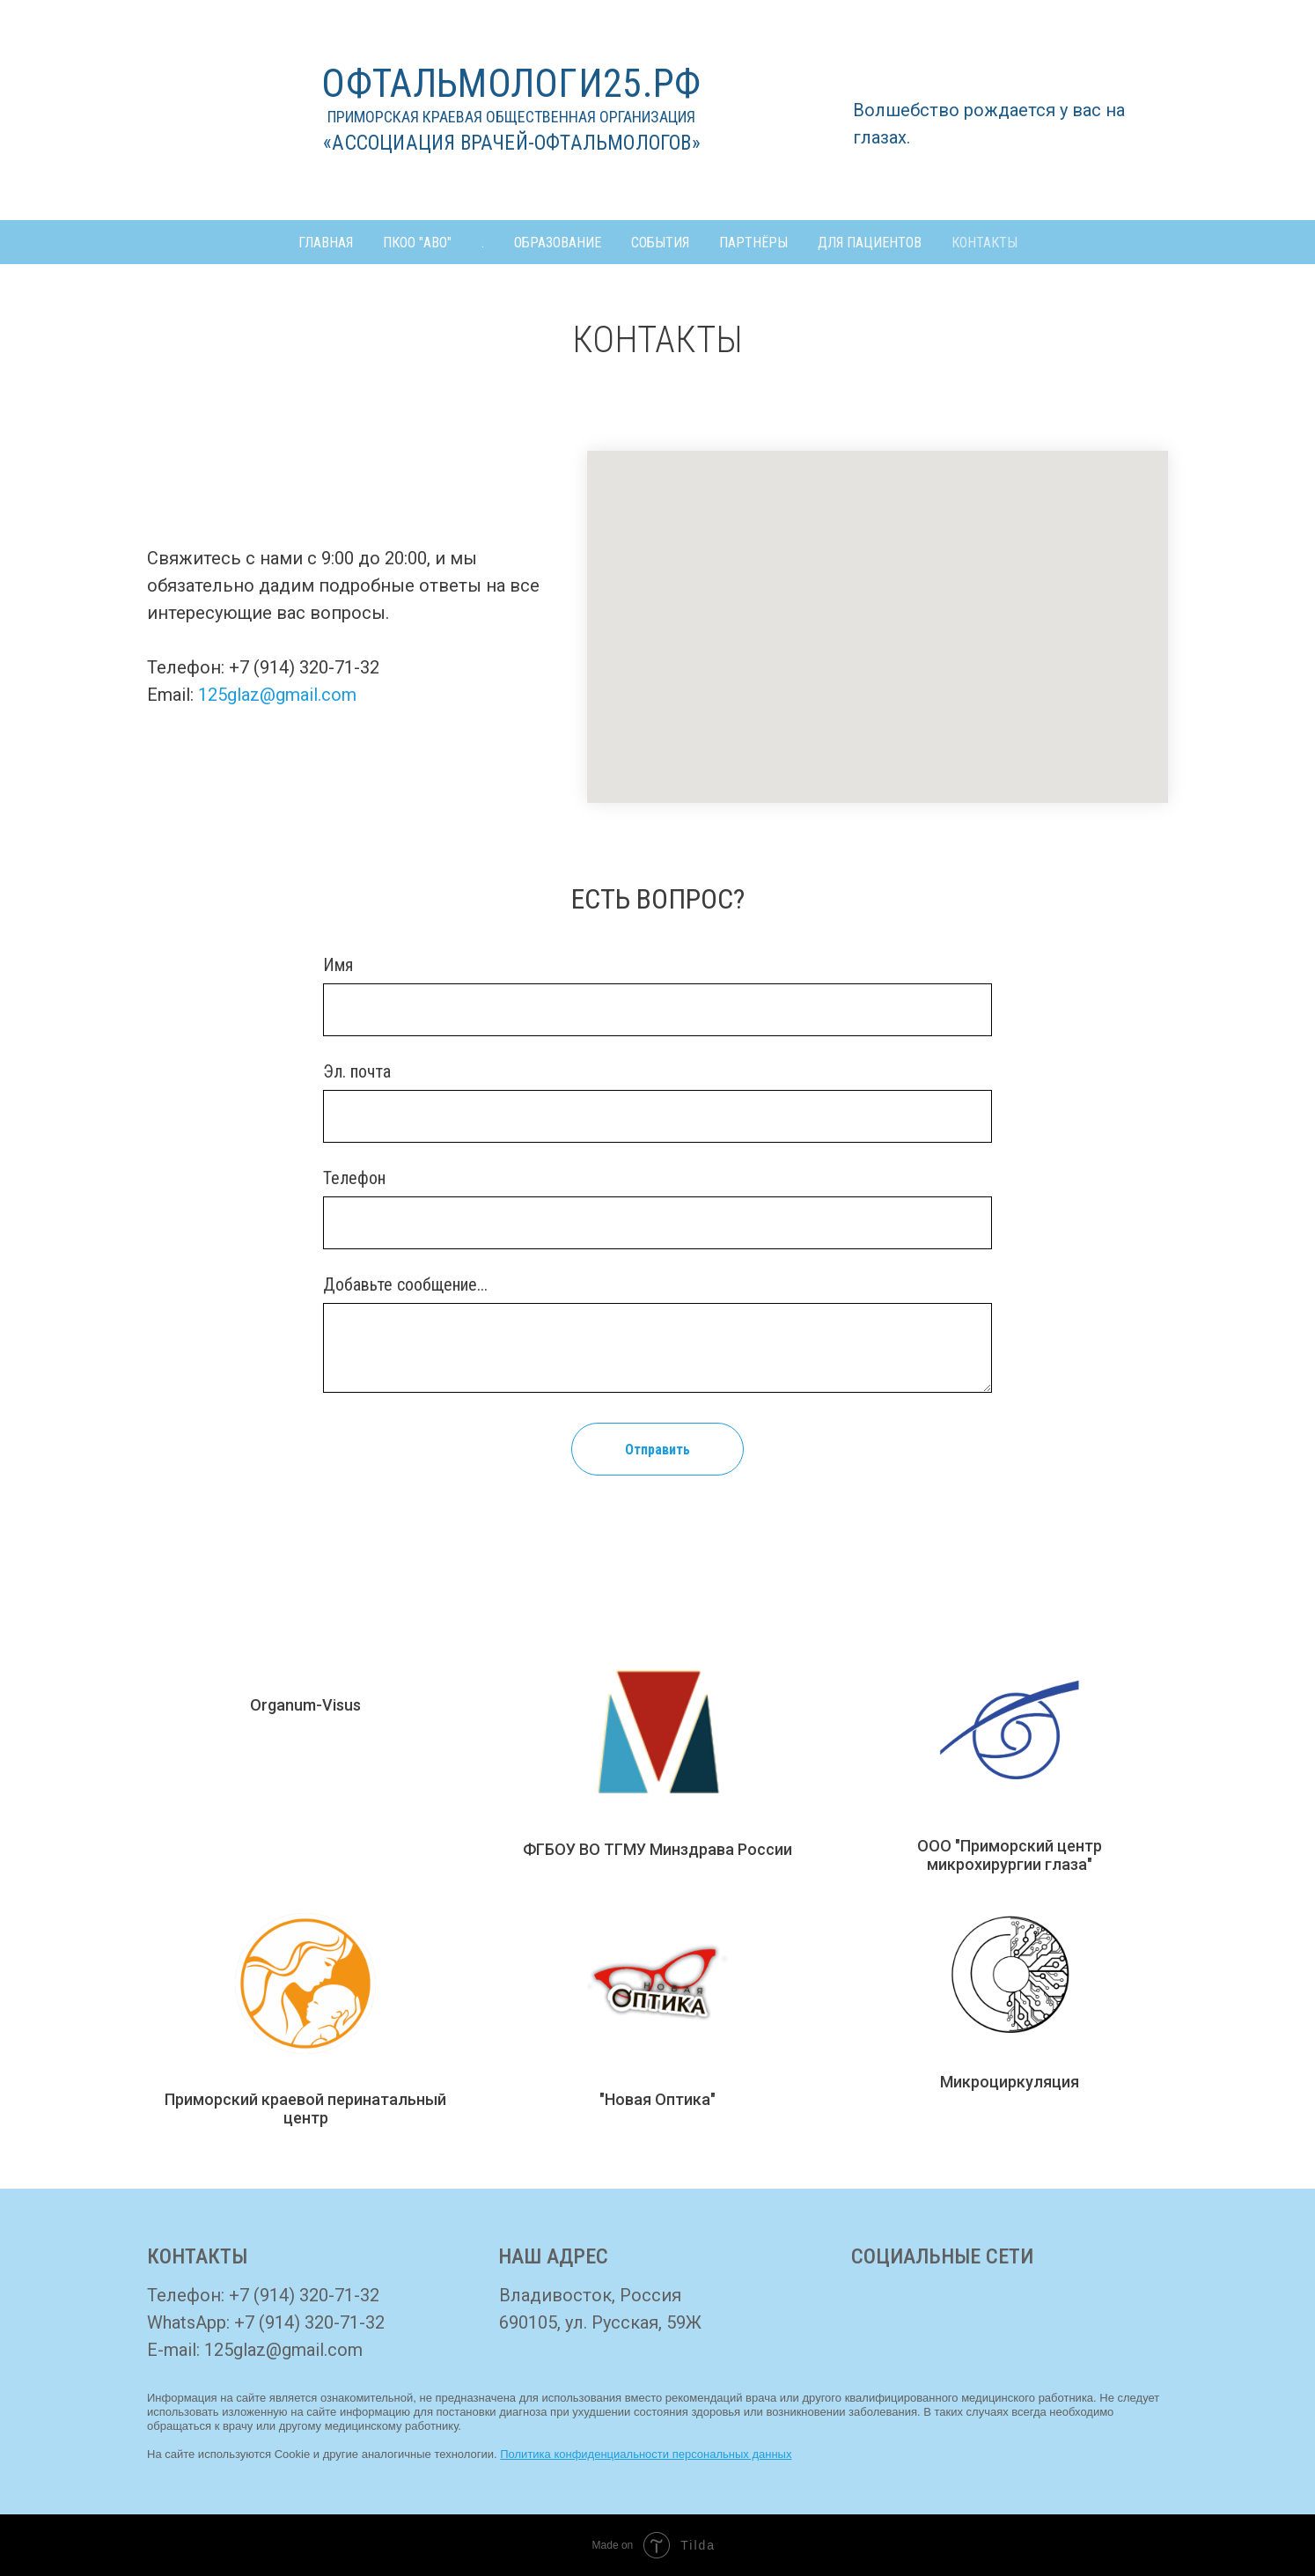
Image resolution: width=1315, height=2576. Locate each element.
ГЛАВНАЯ (325, 242)
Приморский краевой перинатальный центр (305, 2108)
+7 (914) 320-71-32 (304, 2295)
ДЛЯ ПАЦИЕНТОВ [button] (870, 242)
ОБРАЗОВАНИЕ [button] (557, 242)
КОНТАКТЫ (984, 242)
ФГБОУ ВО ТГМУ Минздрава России (657, 1849)
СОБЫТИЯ (660, 242)
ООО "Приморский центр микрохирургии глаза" (1009, 1854)
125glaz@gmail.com (277, 694)
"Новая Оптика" (657, 2099)
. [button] (482, 242)
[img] (879, 2316)
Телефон (354, 1178)
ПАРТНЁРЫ (753, 242)
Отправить (657, 1449)
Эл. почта (357, 1071)
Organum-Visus (305, 1705)
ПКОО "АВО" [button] (417, 242)
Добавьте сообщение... (405, 1284)
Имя (338, 964)
